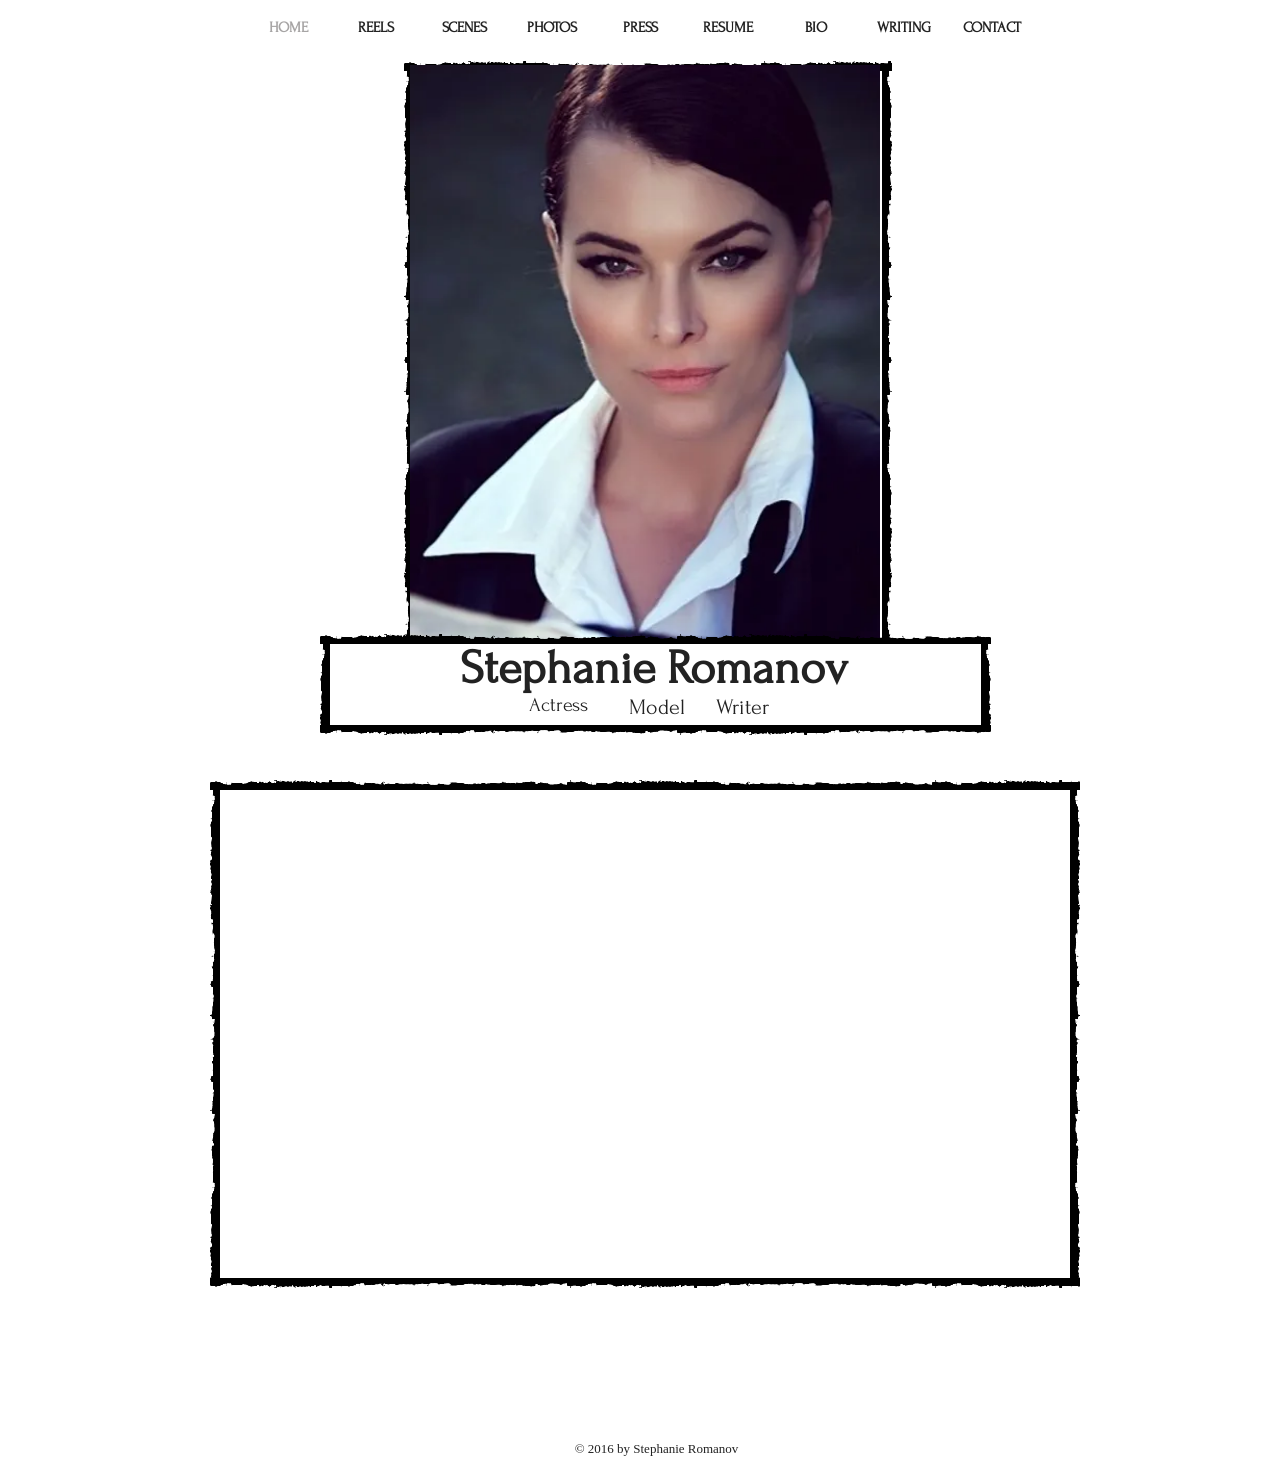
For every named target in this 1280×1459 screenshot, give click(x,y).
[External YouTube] (645, 1034)
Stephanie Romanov (653, 668)
